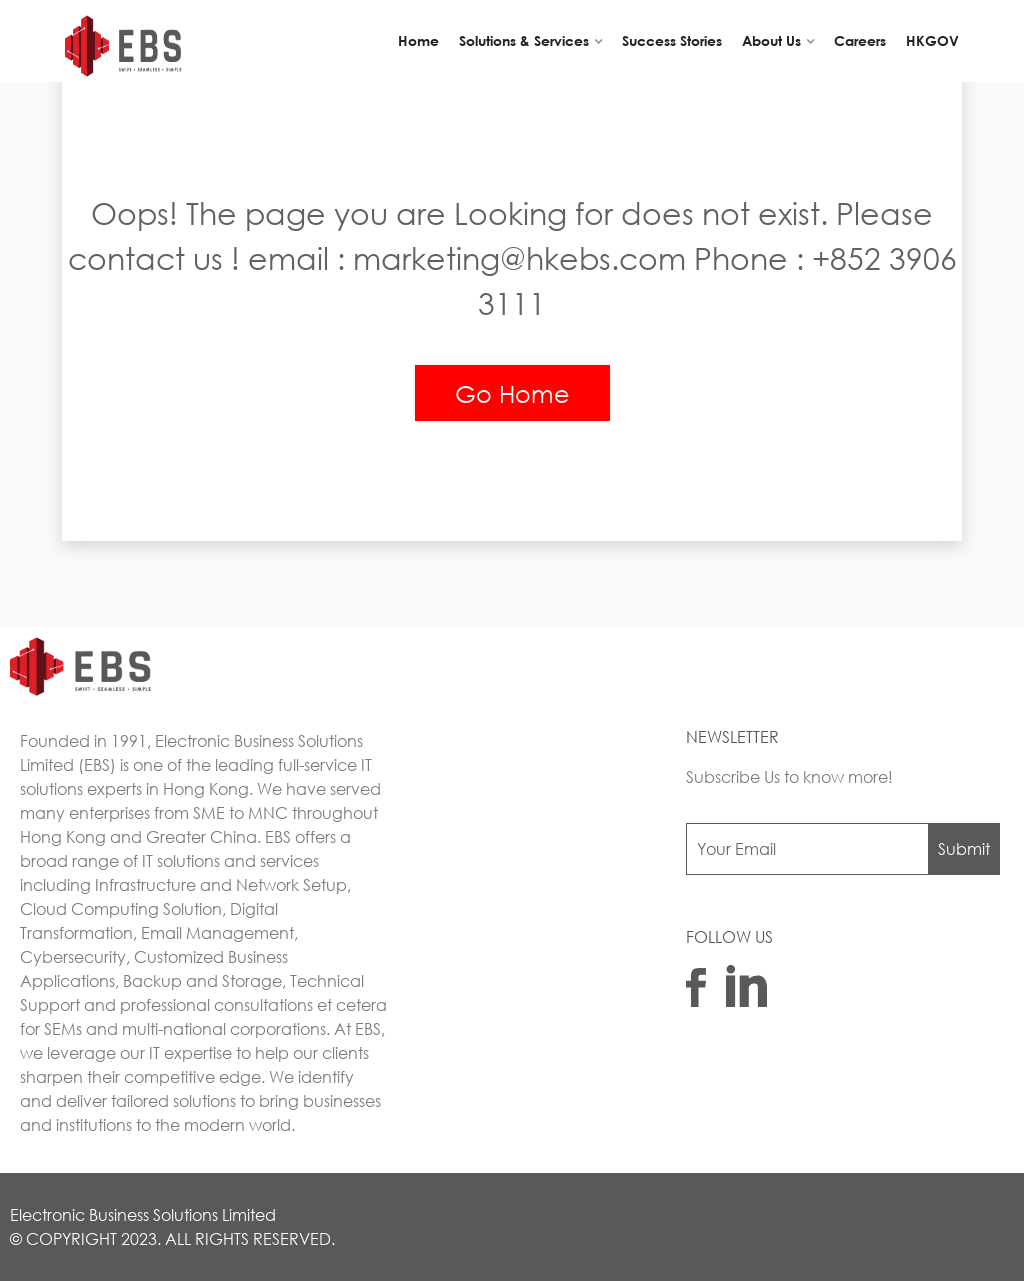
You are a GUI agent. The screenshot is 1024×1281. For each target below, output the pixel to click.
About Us (771, 40)
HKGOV (932, 40)
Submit (964, 848)
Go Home (512, 393)
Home (418, 40)
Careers (860, 40)
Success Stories (672, 40)
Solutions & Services (524, 40)
